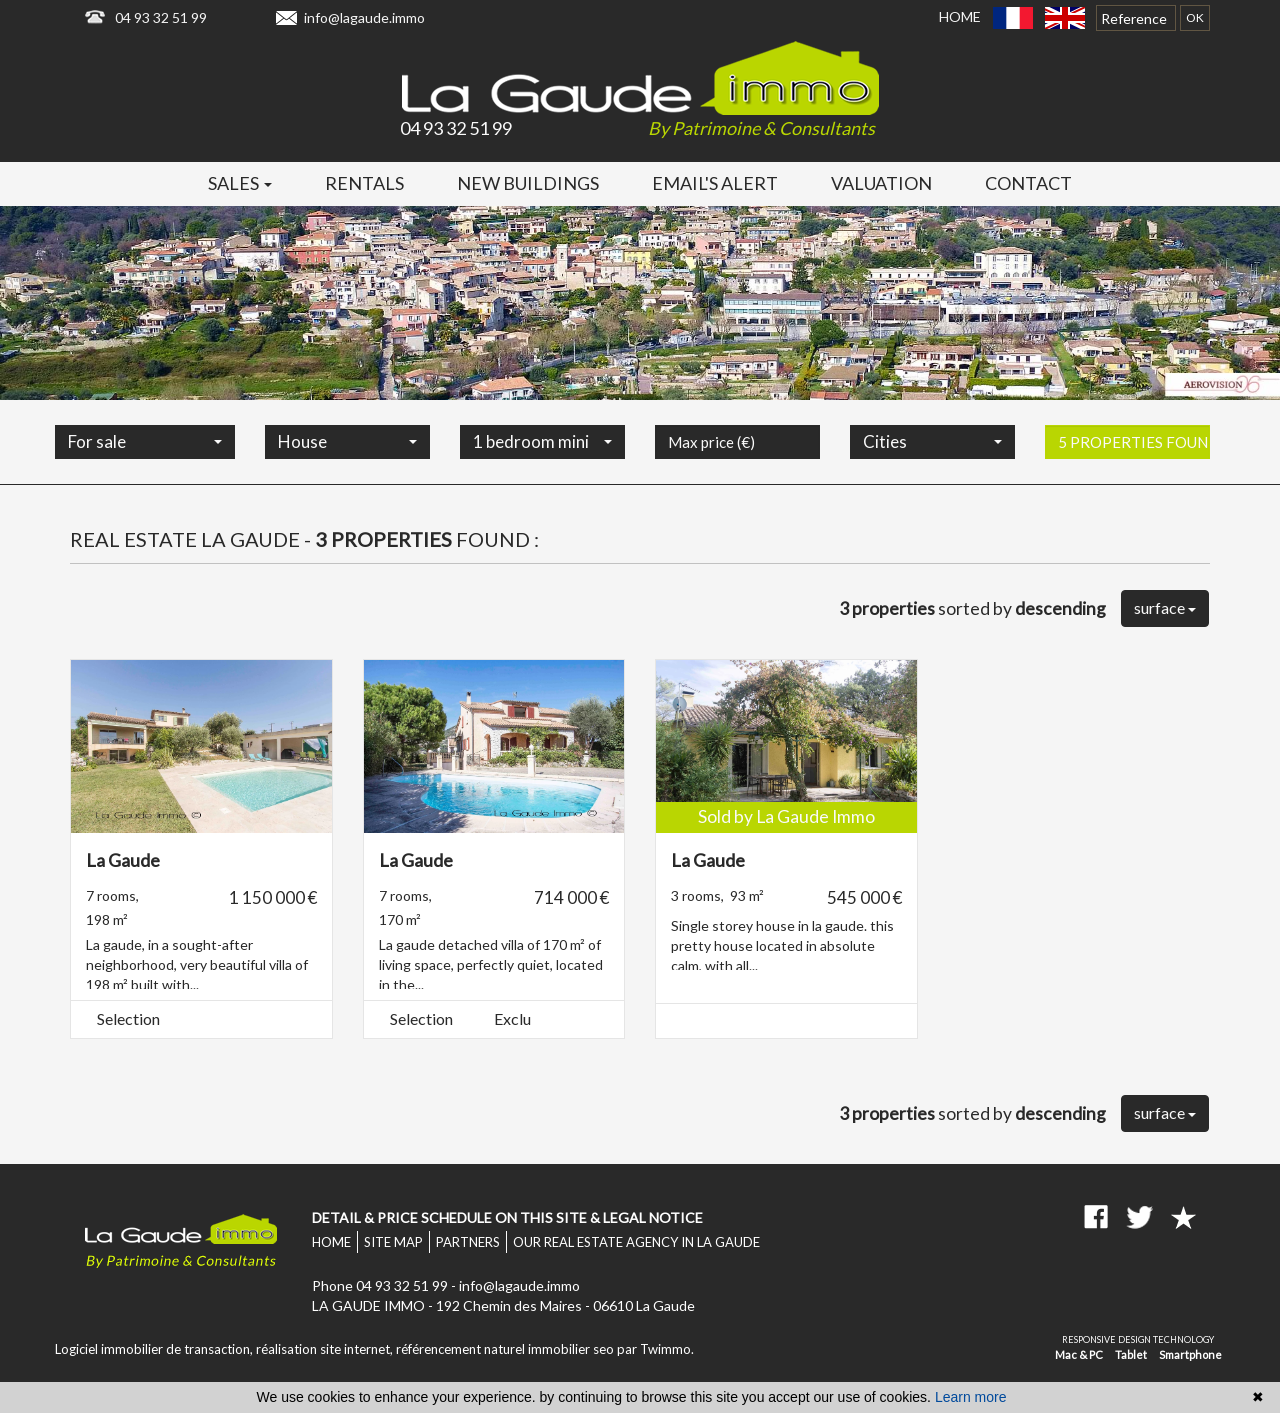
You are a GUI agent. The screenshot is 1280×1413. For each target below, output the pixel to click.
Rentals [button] (364, 183)
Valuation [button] (881, 183)
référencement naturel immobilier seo (506, 1349)
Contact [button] (1028, 183)
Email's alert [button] (715, 183)
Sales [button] (240, 183)
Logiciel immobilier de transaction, (155, 1349)
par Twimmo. (655, 1349)
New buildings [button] (528, 183)
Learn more (971, 1397)
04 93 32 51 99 (161, 17)
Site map (393, 1242)
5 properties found (1134, 474)
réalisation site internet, (326, 1349)
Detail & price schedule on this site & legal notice (507, 1217)
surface (1165, 607)
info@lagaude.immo (364, 17)
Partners (468, 1242)
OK (1195, 17)
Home (960, 16)
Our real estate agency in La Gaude (636, 1242)
